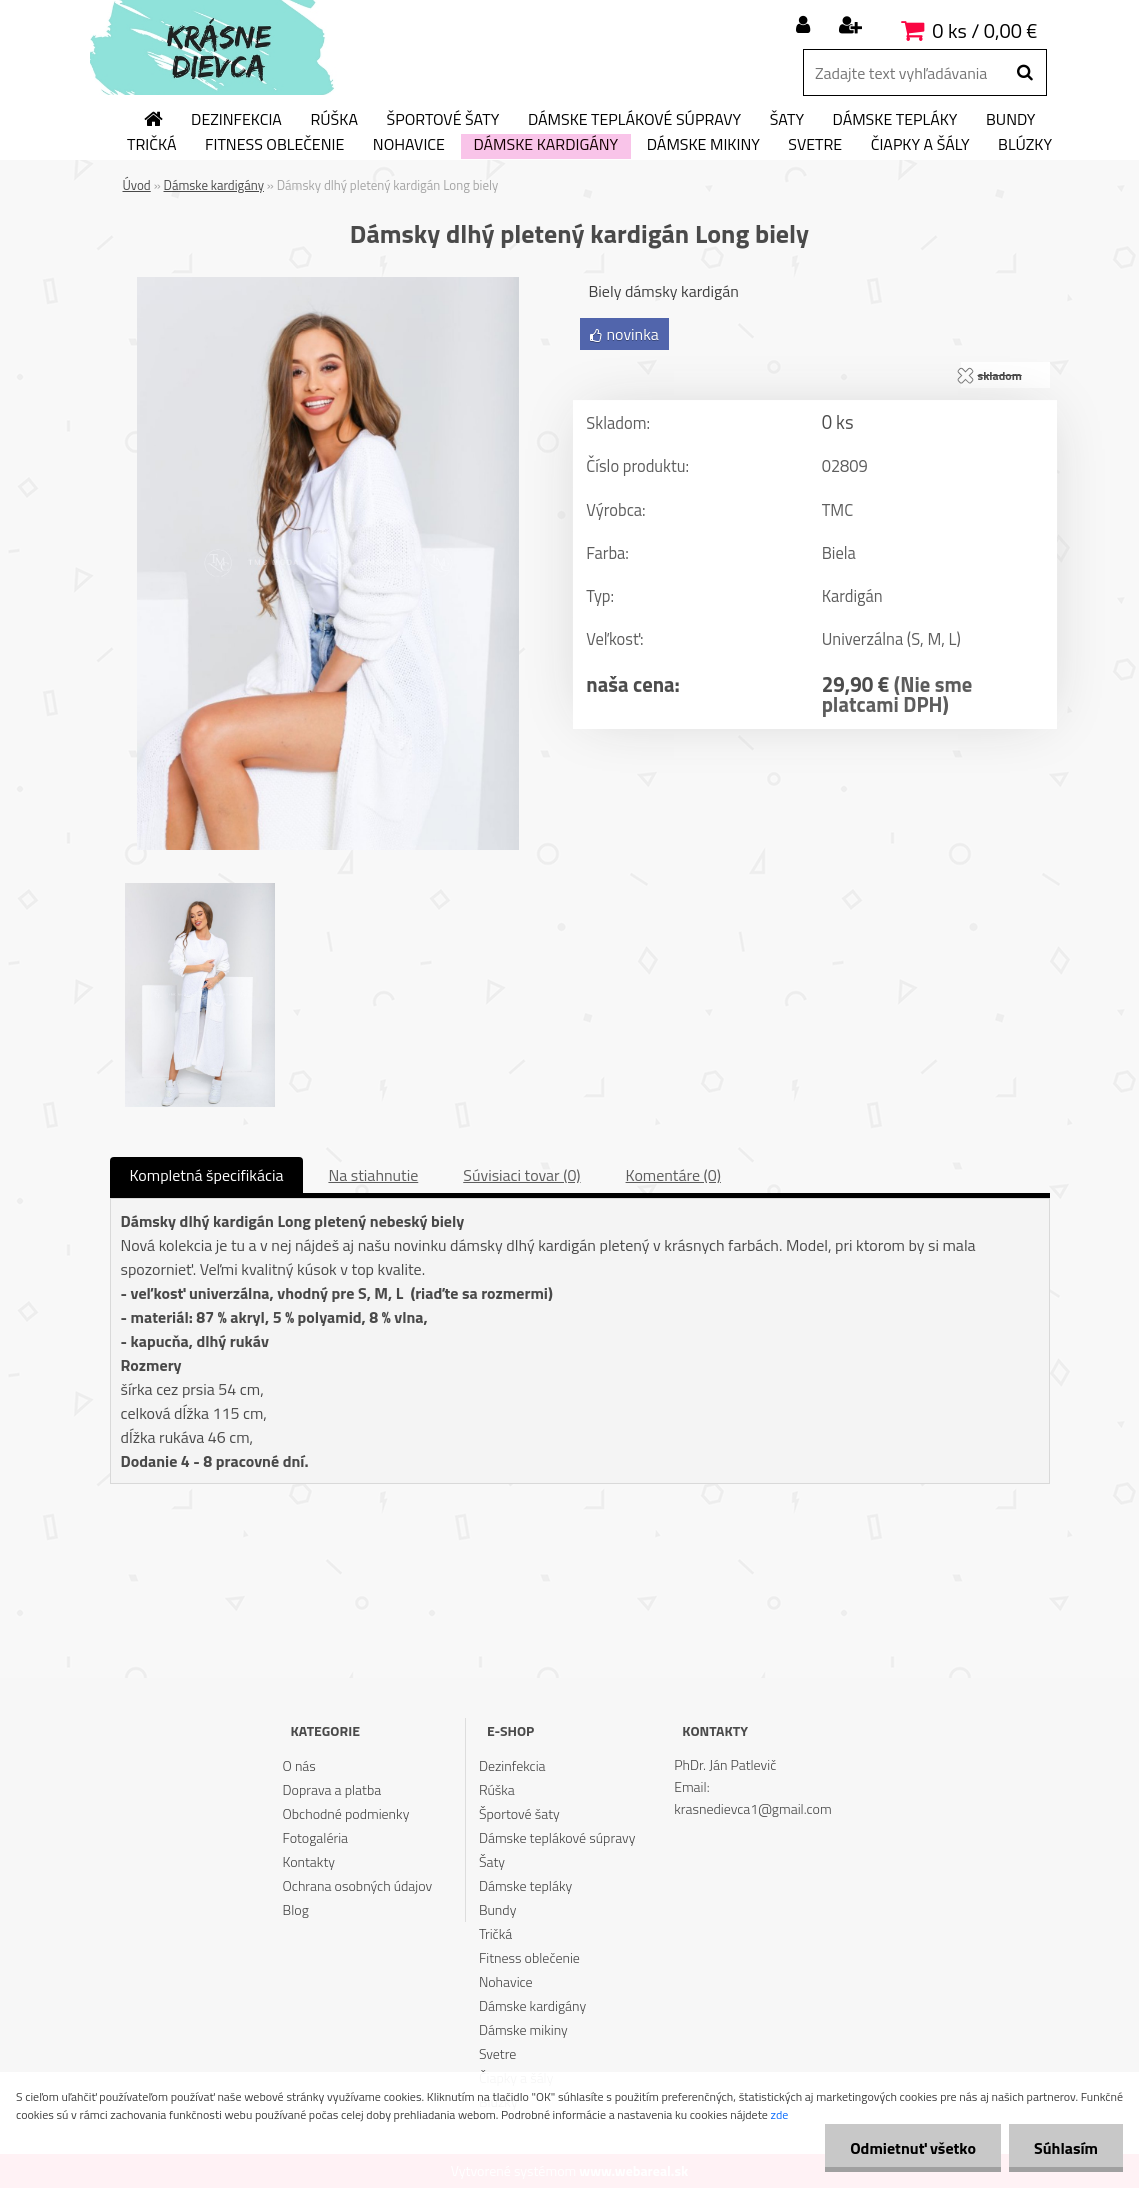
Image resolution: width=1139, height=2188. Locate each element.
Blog (296, 1909)
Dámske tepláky (895, 120)
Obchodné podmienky (346, 1813)
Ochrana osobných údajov (358, 1885)
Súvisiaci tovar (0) (521, 1175)
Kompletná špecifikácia (207, 1175)
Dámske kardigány (545, 145)
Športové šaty (442, 120)
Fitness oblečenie (274, 145)
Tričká (152, 145)
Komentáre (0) (673, 1175)
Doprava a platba (332, 1789)
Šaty (787, 120)
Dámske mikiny (703, 145)
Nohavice (409, 145)
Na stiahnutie (373, 1175)
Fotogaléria (316, 1837)
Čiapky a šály (920, 145)
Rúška (333, 120)
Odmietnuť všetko (913, 2148)
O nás (299, 1765)
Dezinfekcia (236, 120)
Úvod (137, 185)
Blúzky (1025, 145)
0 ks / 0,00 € (984, 30)
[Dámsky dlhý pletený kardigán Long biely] (328, 285)
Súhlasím (1066, 2148)
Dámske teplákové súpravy (634, 120)
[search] (1024, 73)
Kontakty (309, 1861)
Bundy (1010, 120)
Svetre (815, 145)
